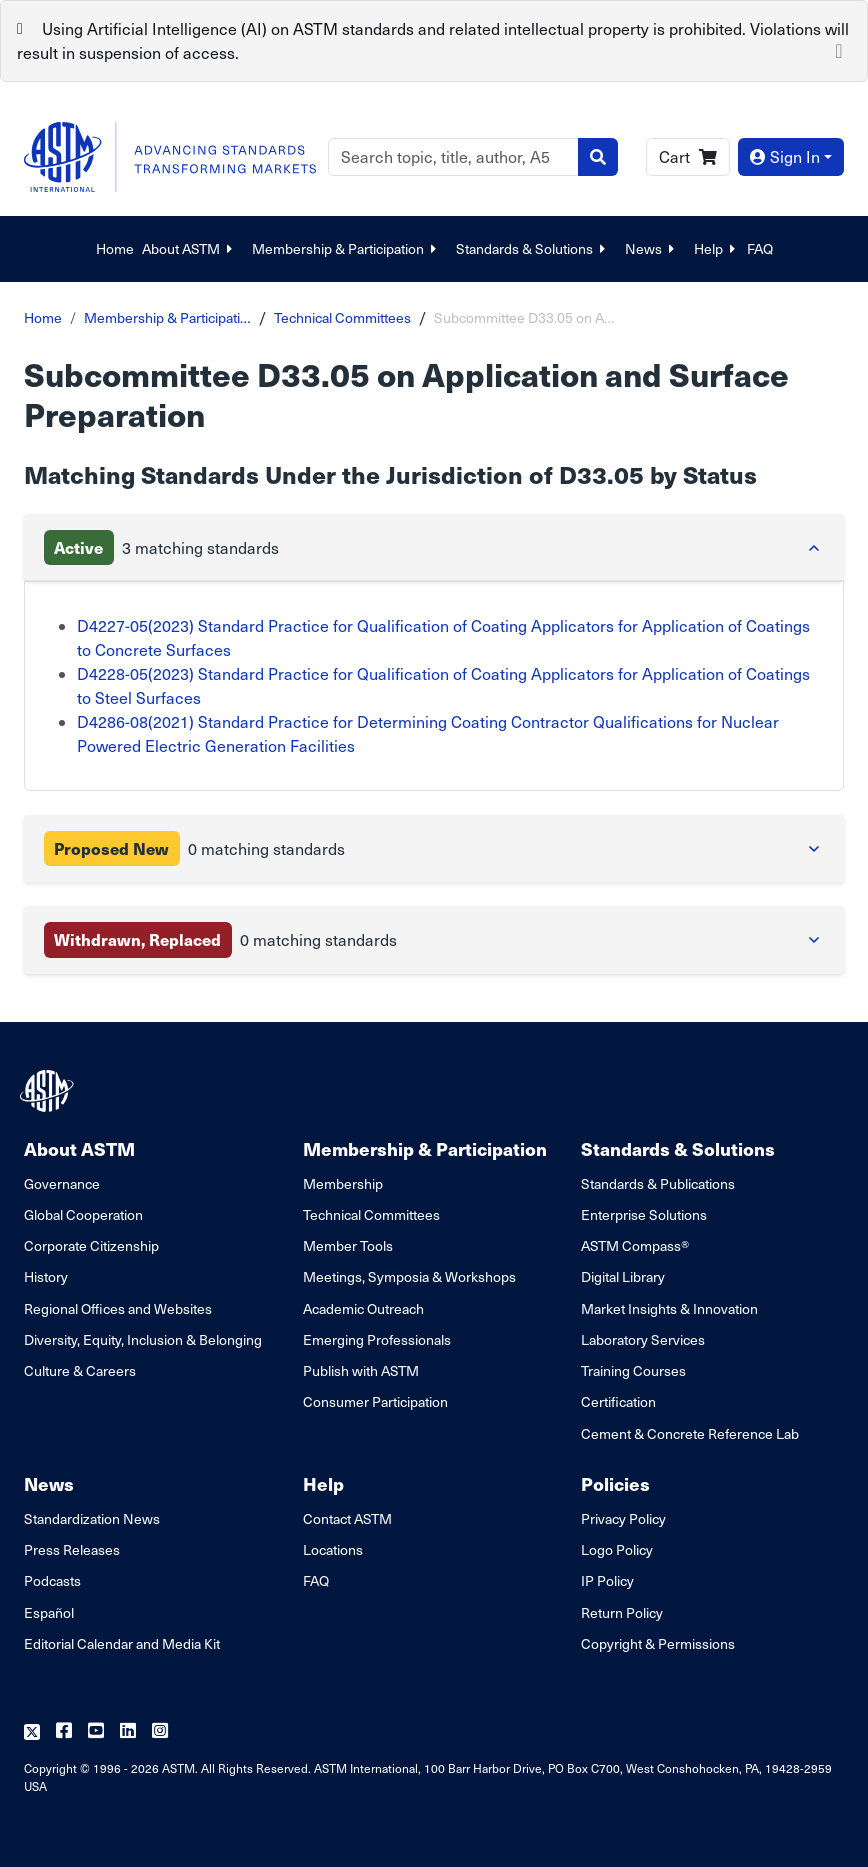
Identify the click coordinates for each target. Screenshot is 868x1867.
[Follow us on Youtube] (96, 1731)
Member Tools (348, 1245)
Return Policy (622, 1612)
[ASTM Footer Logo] (49, 1091)
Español (49, 1612)
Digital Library (623, 1276)
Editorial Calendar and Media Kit (122, 1643)
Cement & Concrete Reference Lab (690, 1433)
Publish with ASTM (361, 1370)
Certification (618, 1401)
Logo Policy (617, 1549)
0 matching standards (194, 848)
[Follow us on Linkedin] (128, 1731)
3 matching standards (161, 547)
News (651, 248)
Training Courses (633, 1370)
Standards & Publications (658, 1183)
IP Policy (607, 1580)
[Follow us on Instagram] (160, 1731)
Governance (62, 1183)
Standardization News (92, 1518)
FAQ (760, 248)
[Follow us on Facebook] (64, 1731)
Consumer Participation (375, 1401)
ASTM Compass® (635, 1245)
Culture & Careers (80, 1370)
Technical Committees (342, 317)
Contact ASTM (347, 1518)
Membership (343, 1183)
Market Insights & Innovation (669, 1308)
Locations (333, 1549)
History (46, 1276)
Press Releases (72, 1549)
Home (115, 248)
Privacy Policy (623, 1518)
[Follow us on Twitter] (32, 1731)
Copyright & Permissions (658, 1643)
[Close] (839, 49)
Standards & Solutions (532, 248)
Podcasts (52, 1580)
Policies (615, 1483)
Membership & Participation (346, 248)
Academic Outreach (363, 1308)
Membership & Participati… (167, 317)
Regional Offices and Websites (118, 1308)
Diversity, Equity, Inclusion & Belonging (143, 1339)
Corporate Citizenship (91, 1245)
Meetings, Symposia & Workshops (409, 1276)
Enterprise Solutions (644, 1214)
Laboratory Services (643, 1339)
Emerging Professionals (377, 1339)
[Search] (453, 157)
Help (716, 248)
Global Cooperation (83, 1214)
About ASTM (189, 248)
